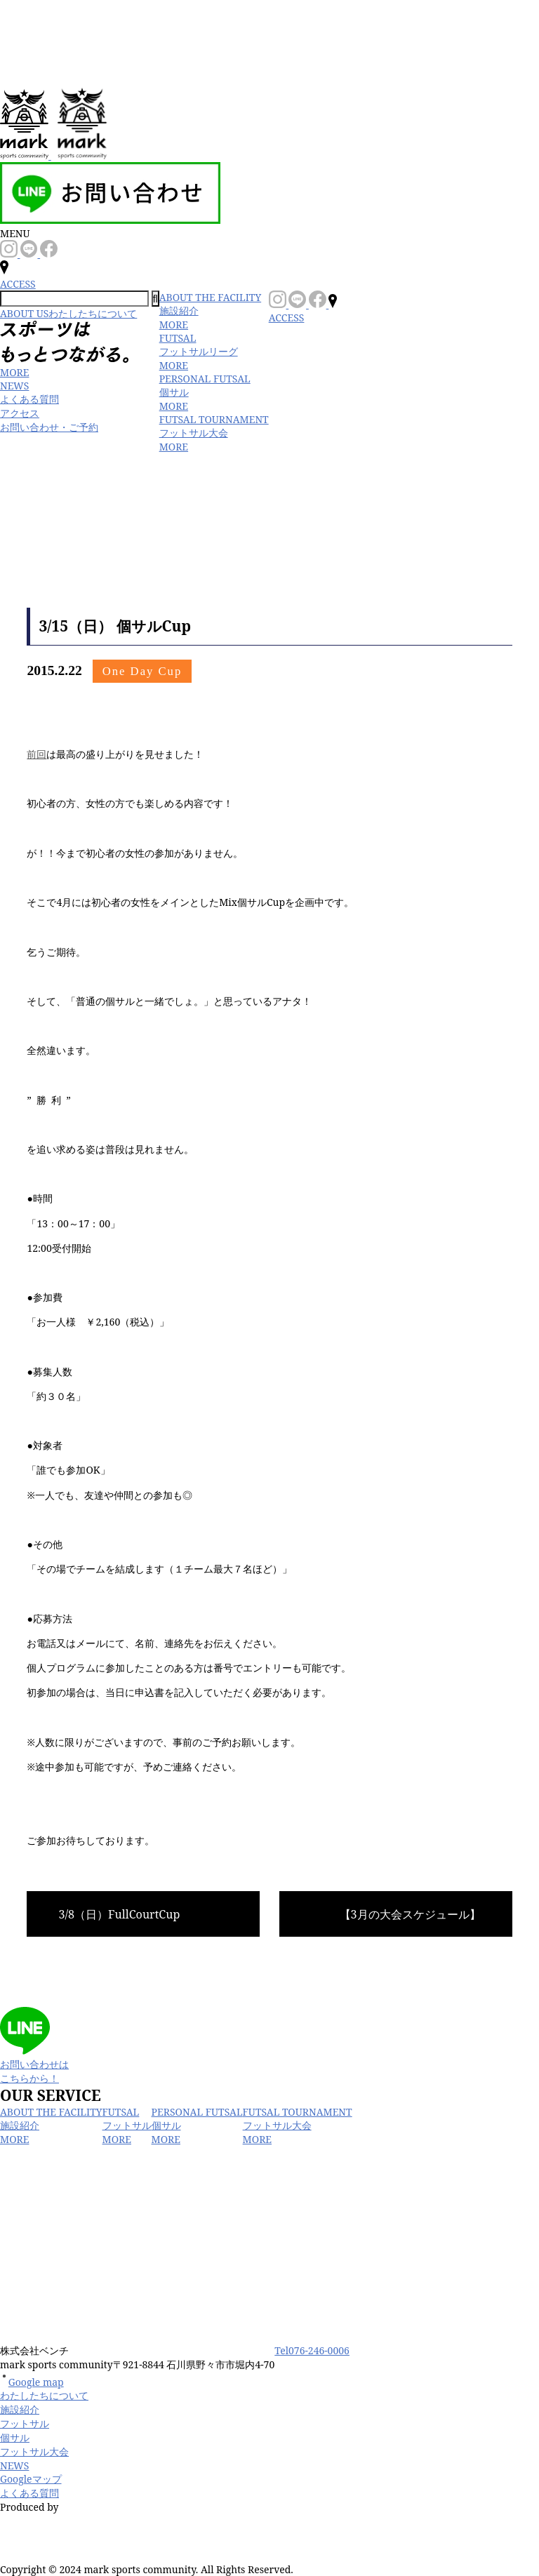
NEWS (14, 385)
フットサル (24, 2423)
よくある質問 (29, 399)
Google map (32, 2382)
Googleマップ (31, 2478)
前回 (36, 754)
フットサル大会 (34, 2451)
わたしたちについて (44, 2395)
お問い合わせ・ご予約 (49, 427)
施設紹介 (19, 2409)
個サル (14, 2437)
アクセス (19, 413)
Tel (312, 2350)
